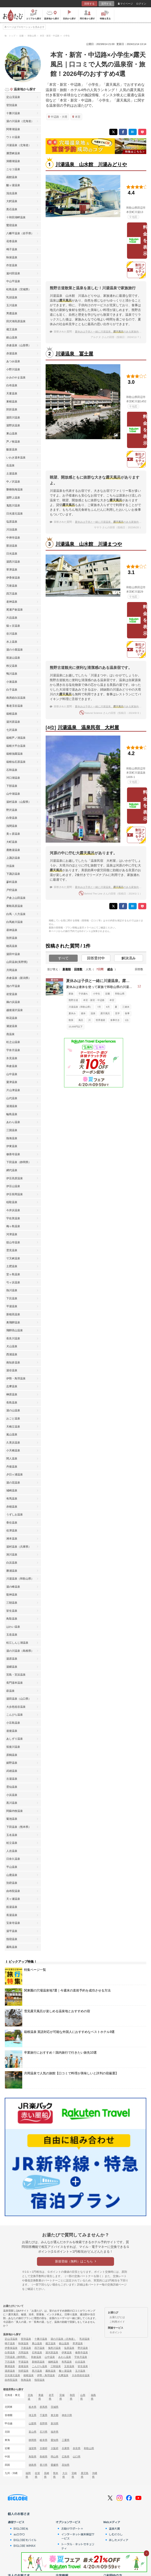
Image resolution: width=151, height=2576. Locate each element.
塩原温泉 (11, 521)
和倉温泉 (11, 1066)
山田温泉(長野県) (17, 962)
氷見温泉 (11, 1058)
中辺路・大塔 (57, 116)
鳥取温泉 (11, 1618)
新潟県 (54, 2423)
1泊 (126, 1020)
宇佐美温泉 (13, 1218)
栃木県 (32, 2406)
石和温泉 (11, 769)
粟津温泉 (11, 1082)
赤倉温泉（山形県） (18, 345)
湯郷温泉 (11, 1666)
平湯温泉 (11, 1306)
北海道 (30, 2397)
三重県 (65, 2440)
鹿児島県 (84, 2475)
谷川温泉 (11, 633)
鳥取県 (32, 2456)
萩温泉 (10, 1690)
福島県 (93, 2397)
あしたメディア (118, 2540)
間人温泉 (11, 1458)
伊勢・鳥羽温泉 (16, 1378)
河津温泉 (11, 1234)
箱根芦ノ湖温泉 (16, 737)
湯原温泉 (11, 1658)
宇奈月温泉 (13, 1050)
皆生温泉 (11, 1610)
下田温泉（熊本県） (18, 1826)
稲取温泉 (11, 1202)
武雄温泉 (11, 1770)
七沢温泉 (11, 729)
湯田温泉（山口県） (18, 1698)
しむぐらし (116, 2534)
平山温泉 (11, 1866)
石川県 (43, 2431)
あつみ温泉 (13, 361)
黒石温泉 (11, 209)
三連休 (125, 1007)
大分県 (64, 2475)
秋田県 (72, 2397)
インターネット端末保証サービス (77, 2536)
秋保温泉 (11, 257)
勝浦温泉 (11, 1570)
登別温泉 (11, 105)
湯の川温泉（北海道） (20, 121)
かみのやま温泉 (16, 377)
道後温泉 (11, 1730)
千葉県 (43, 2415)
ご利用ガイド (117, 2321)
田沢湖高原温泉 (16, 321)
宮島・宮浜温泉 (16, 1674)
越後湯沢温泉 (14, 1010)
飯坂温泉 (11, 449)
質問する (106, 3)
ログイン (141, 3)
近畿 (107, 993)
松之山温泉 (13, 1042)
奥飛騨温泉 (13, 1322)
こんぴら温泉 (14, 1714)
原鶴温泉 (11, 1754)
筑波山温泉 (13, 657)
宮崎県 (74, 2475)
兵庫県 (65, 2448)
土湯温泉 (11, 473)
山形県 (82, 2397)
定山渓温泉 (13, 97)
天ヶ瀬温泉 (13, 1898)
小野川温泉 (13, 369)
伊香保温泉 (13, 577)
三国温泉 (11, 1130)
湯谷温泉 (11, 1370)
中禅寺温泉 (13, 537)
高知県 (65, 2464)
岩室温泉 (11, 994)
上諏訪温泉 (13, 857)
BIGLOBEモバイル (25, 2540)
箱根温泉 (11, 713)
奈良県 (76, 2448)
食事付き (115, 1020)
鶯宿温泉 (11, 225)
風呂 (80, 1020)
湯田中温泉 (13, 954)
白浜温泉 (11, 1562)
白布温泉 (11, 385)
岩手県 (51, 2397)
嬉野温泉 (11, 1762)
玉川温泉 (11, 305)
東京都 (54, 2415)
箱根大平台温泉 (16, 745)
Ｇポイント (116, 2332)
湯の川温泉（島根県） (20, 1650)
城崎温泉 (11, 1490)
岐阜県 (43, 2440)
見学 (117, 1013)
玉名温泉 (11, 1835)
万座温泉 (11, 585)
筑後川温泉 (13, 1746)
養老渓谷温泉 (14, 705)
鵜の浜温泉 (13, 1002)
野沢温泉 (11, 809)
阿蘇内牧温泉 (14, 1810)
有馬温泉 (11, 1498)
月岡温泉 (11, 970)
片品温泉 (11, 617)
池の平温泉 (13, 986)
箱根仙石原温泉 (16, 761)
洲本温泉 (11, 1538)
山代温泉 (11, 1098)
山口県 (76, 2456)
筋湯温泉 (11, 1906)
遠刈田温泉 (13, 273)
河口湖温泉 (13, 777)
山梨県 (32, 2423)
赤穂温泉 (11, 1506)
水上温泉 (11, 641)
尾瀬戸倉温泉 (14, 609)
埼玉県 (32, 2415)
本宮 (76, 116)
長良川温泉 (13, 1338)
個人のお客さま (19, 2513)
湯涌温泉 (11, 1106)
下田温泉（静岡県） (18, 1162)
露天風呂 (105, 1013)
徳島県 (32, 2464)
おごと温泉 (13, 1418)
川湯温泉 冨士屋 (74, 353)
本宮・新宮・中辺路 (93, 1000)
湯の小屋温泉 (14, 649)
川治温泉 (11, 529)
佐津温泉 (11, 1530)
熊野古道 (73, 1000)
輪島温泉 (11, 1114)
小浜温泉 (11, 1794)
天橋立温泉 (13, 1426)
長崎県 (46, 2475)
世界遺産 (100, 1020)
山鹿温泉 (11, 1875)
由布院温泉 (13, 1891)
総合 (110, 969)
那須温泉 (11, 545)
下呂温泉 (11, 1298)
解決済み (129, 958)
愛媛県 (54, 2464)
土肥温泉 (11, 1266)
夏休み (72, 1013)
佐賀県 (37, 2475)
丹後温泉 (11, 1466)
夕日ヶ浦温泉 (14, 1474)
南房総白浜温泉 (16, 697)
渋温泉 (10, 865)
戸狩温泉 (11, 890)
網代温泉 (11, 1170)
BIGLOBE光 (21, 2528)
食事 (127, 1013)
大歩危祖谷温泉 (16, 1706)
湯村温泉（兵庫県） (18, 1546)
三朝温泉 (11, 1602)
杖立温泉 (11, 1842)
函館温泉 (11, 177)
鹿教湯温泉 (13, 850)
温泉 (93, 1013)
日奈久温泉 (13, 1858)
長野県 (43, 2423)
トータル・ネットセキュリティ (77, 2546)
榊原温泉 (11, 1394)
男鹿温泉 (11, 313)
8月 (108, 1007)
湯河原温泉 (13, 721)
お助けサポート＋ (72, 2528)
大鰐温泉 (11, 201)
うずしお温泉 (14, 1514)
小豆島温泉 (13, 1722)
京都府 (43, 2448)
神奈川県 (67, 2415)
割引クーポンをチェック (136, 269)
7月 (99, 1007)
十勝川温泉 (13, 113)
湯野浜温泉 (13, 425)
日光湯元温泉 (14, 513)
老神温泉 (11, 601)
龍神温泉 (11, 1594)
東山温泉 (11, 433)
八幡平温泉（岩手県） (20, 233)
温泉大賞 (114, 2528)
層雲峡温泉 (13, 153)
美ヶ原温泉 (13, 833)
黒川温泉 (11, 1802)
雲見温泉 (11, 1250)
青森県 (40, 2397)
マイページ (125, 3)
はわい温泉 (13, 1626)
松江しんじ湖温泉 (17, 1642)
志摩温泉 (11, 1386)
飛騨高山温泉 (14, 1330)
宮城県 (61, 2397)
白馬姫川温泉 (14, 921)
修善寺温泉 (13, 1154)
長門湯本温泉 (14, 1682)
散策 (71, 1020)
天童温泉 (11, 393)
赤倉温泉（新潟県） (18, 977)
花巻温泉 (11, 241)
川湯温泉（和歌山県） (20, 1578)
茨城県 (54, 2406)
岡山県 (54, 2456)
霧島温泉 (11, 1947)
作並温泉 (11, 265)
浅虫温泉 (11, 193)
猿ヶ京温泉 (13, 625)
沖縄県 (94, 2475)
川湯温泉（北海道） (18, 145)
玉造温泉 (11, 1634)
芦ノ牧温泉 (13, 441)
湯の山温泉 (13, 1410)
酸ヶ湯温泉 (13, 185)
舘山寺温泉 (13, 1242)
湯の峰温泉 (13, 1586)
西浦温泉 (11, 1354)
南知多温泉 (13, 1362)
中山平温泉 (13, 281)
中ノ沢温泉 (13, 481)
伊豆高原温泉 (14, 1178)
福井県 (54, 2431)
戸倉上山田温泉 (16, 897)
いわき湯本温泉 (16, 457)
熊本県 (55, 2475)
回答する (89, 3)
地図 (133, 216)
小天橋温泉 (13, 1450)
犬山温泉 (11, 1346)
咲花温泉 (11, 1018)
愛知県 (54, 2440)
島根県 (43, 2456)
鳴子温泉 (11, 249)
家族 (71, 993)
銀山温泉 (11, 337)
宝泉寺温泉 (13, 1922)
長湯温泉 (11, 1915)
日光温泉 (11, 553)
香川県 (43, 2464)
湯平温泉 (11, 1931)
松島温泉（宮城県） (18, 289)
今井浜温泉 (13, 1210)
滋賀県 (32, 2448)
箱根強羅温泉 (14, 753)
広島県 (65, 2456)
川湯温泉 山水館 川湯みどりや (91, 164)
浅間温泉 (11, 825)
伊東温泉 (11, 1146)
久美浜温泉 (13, 1442)
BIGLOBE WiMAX (25, 2546)
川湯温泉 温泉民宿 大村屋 (88, 727)
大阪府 (54, 2448)
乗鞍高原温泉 (14, 906)
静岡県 (32, 2440)
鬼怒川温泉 (13, 505)
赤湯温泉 (11, 353)
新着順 (67, 969)
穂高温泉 (11, 946)
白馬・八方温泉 (16, 914)
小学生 (96, 993)
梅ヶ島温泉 (13, 1226)
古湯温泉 (11, 1778)
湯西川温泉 (13, 561)
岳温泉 (10, 465)
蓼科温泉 (11, 881)
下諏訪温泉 (13, 873)
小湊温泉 (11, 681)
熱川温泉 (11, 1290)
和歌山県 (119, 993)
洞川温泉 (11, 1554)
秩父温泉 (11, 665)
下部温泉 (11, 785)
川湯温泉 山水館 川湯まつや (88, 544)
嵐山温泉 (11, 1434)
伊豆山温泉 (13, 1186)
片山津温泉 (13, 1090)
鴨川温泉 (11, 673)
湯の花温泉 (13, 1482)
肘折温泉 (11, 409)
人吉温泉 (11, 1850)
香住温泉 (11, 1522)
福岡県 (28, 2475)
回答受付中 (96, 958)
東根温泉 (11, 401)
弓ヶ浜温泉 (13, 1282)
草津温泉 (11, 569)
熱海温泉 (11, 1138)
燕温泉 (10, 1034)
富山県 (32, 2431)
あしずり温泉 (14, 1738)
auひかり (19, 2534)
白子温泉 (11, 689)
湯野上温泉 (13, 497)
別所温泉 (11, 937)
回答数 (78, 969)
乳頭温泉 (11, 297)
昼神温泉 (11, 930)
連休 (83, 1013)
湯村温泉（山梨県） (18, 801)
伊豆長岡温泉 (14, 1194)
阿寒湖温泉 (13, 129)
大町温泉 (11, 841)
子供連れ (83, 993)
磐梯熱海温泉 (14, 489)
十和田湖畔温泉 (16, 217)
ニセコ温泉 (13, 169)
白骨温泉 (11, 817)
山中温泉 (11, 1074)
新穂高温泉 (13, 1314)
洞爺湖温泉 (13, 161)
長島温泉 (11, 1402)
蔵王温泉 (11, 329)
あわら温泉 (13, 1122)
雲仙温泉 (11, 1786)
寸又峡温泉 (13, 1258)
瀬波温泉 (11, 1026)
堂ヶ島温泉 (13, 1274)
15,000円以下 (76, 1026)
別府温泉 (11, 1882)
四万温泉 (11, 593)
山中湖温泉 (13, 793)
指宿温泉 (11, 1939)
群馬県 (43, 2406)
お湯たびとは (117, 2317)
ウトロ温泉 (13, 137)
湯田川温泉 (13, 417)
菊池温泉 (11, 1818)
